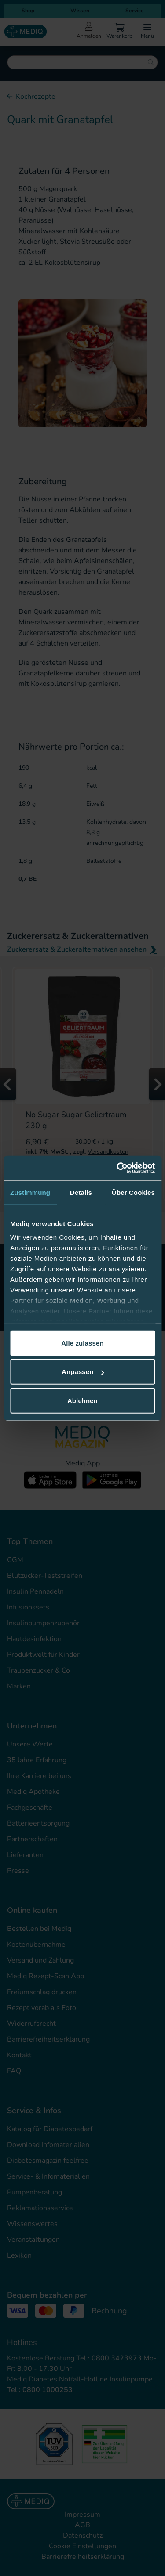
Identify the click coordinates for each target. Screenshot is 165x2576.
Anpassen (83, 1371)
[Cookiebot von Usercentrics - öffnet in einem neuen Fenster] (117, 1168)
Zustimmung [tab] (30, 1192)
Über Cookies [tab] (133, 1192)
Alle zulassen (82, 1342)
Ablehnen (82, 1400)
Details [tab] (81, 1192)
